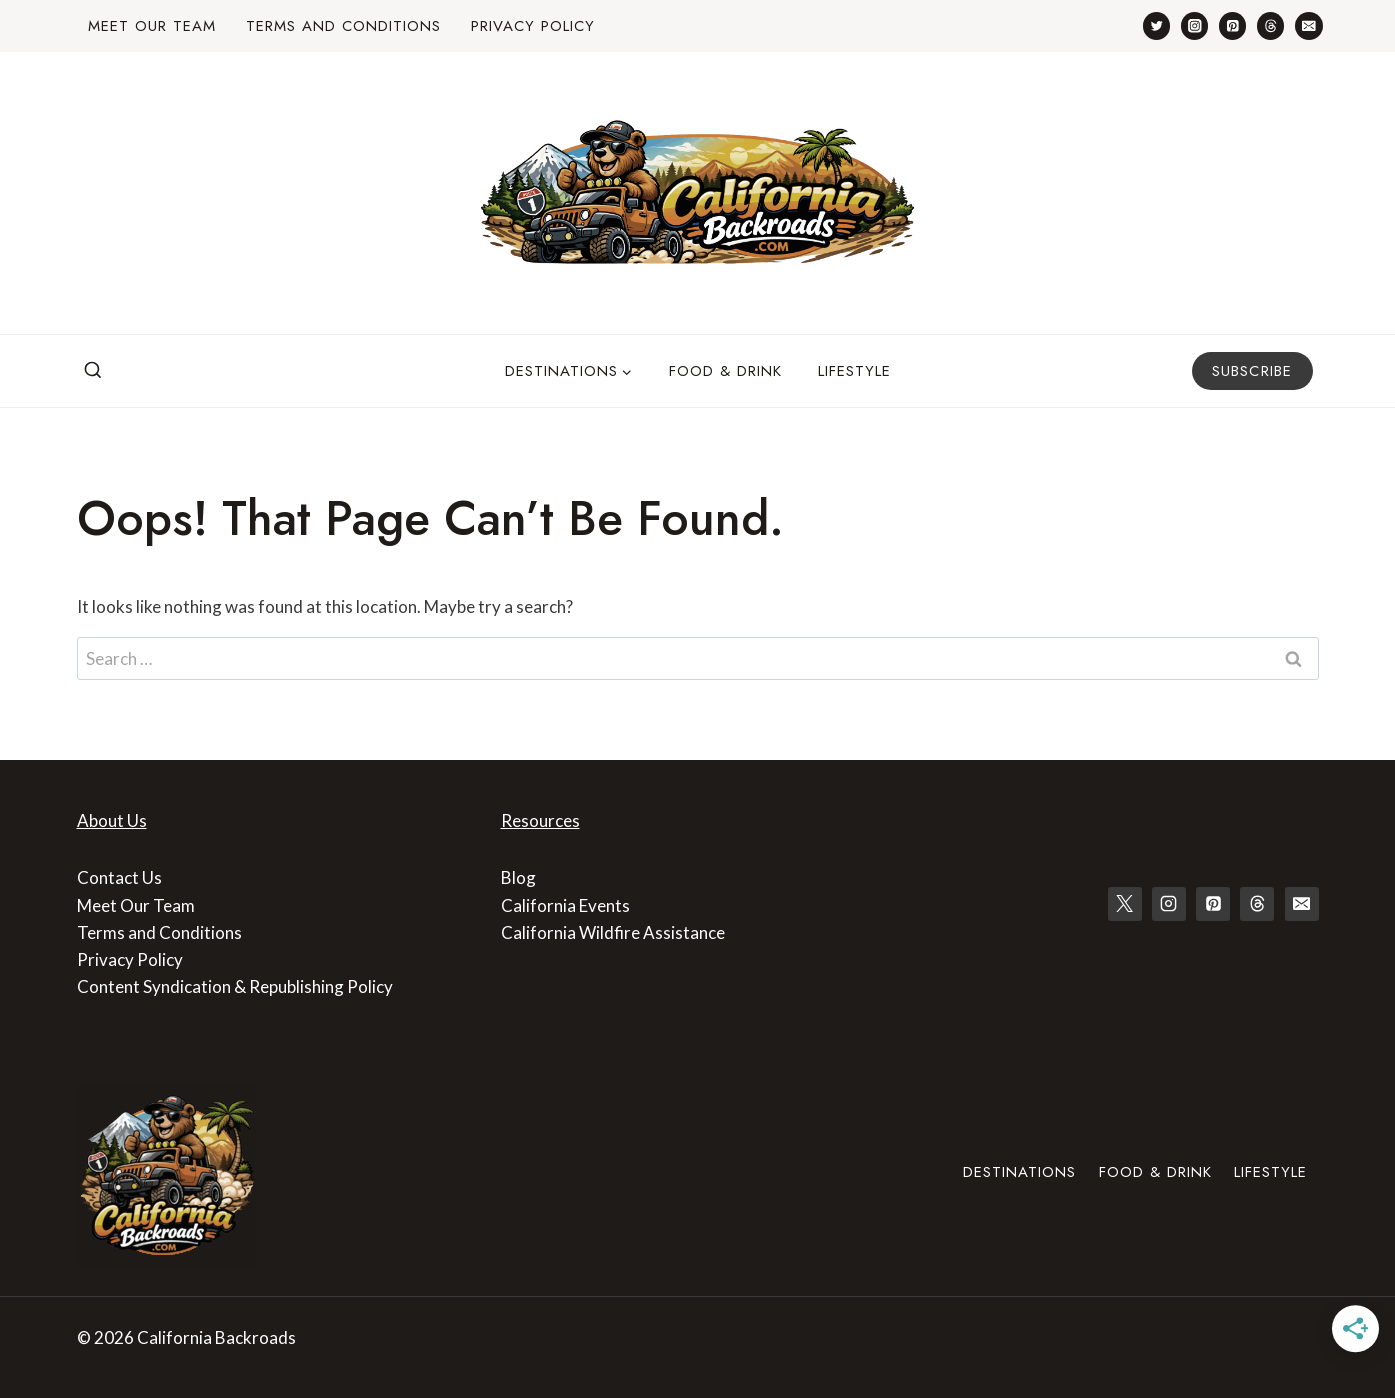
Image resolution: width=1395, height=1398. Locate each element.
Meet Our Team (152, 26)
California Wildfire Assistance (613, 932)
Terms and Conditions (343, 26)
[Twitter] (1156, 25)
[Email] (1308, 25)
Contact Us (119, 877)
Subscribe (1252, 371)
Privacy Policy (533, 26)
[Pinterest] (1232, 25)
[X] (1125, 904)
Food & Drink (725, 371)
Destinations (1019, 1172)
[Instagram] (1194, 25)
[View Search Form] (93, 371)
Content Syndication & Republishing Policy (235, 986)
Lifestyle (854, 371)
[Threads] (1270, 25)
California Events (565, 905)
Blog (518, 877)
